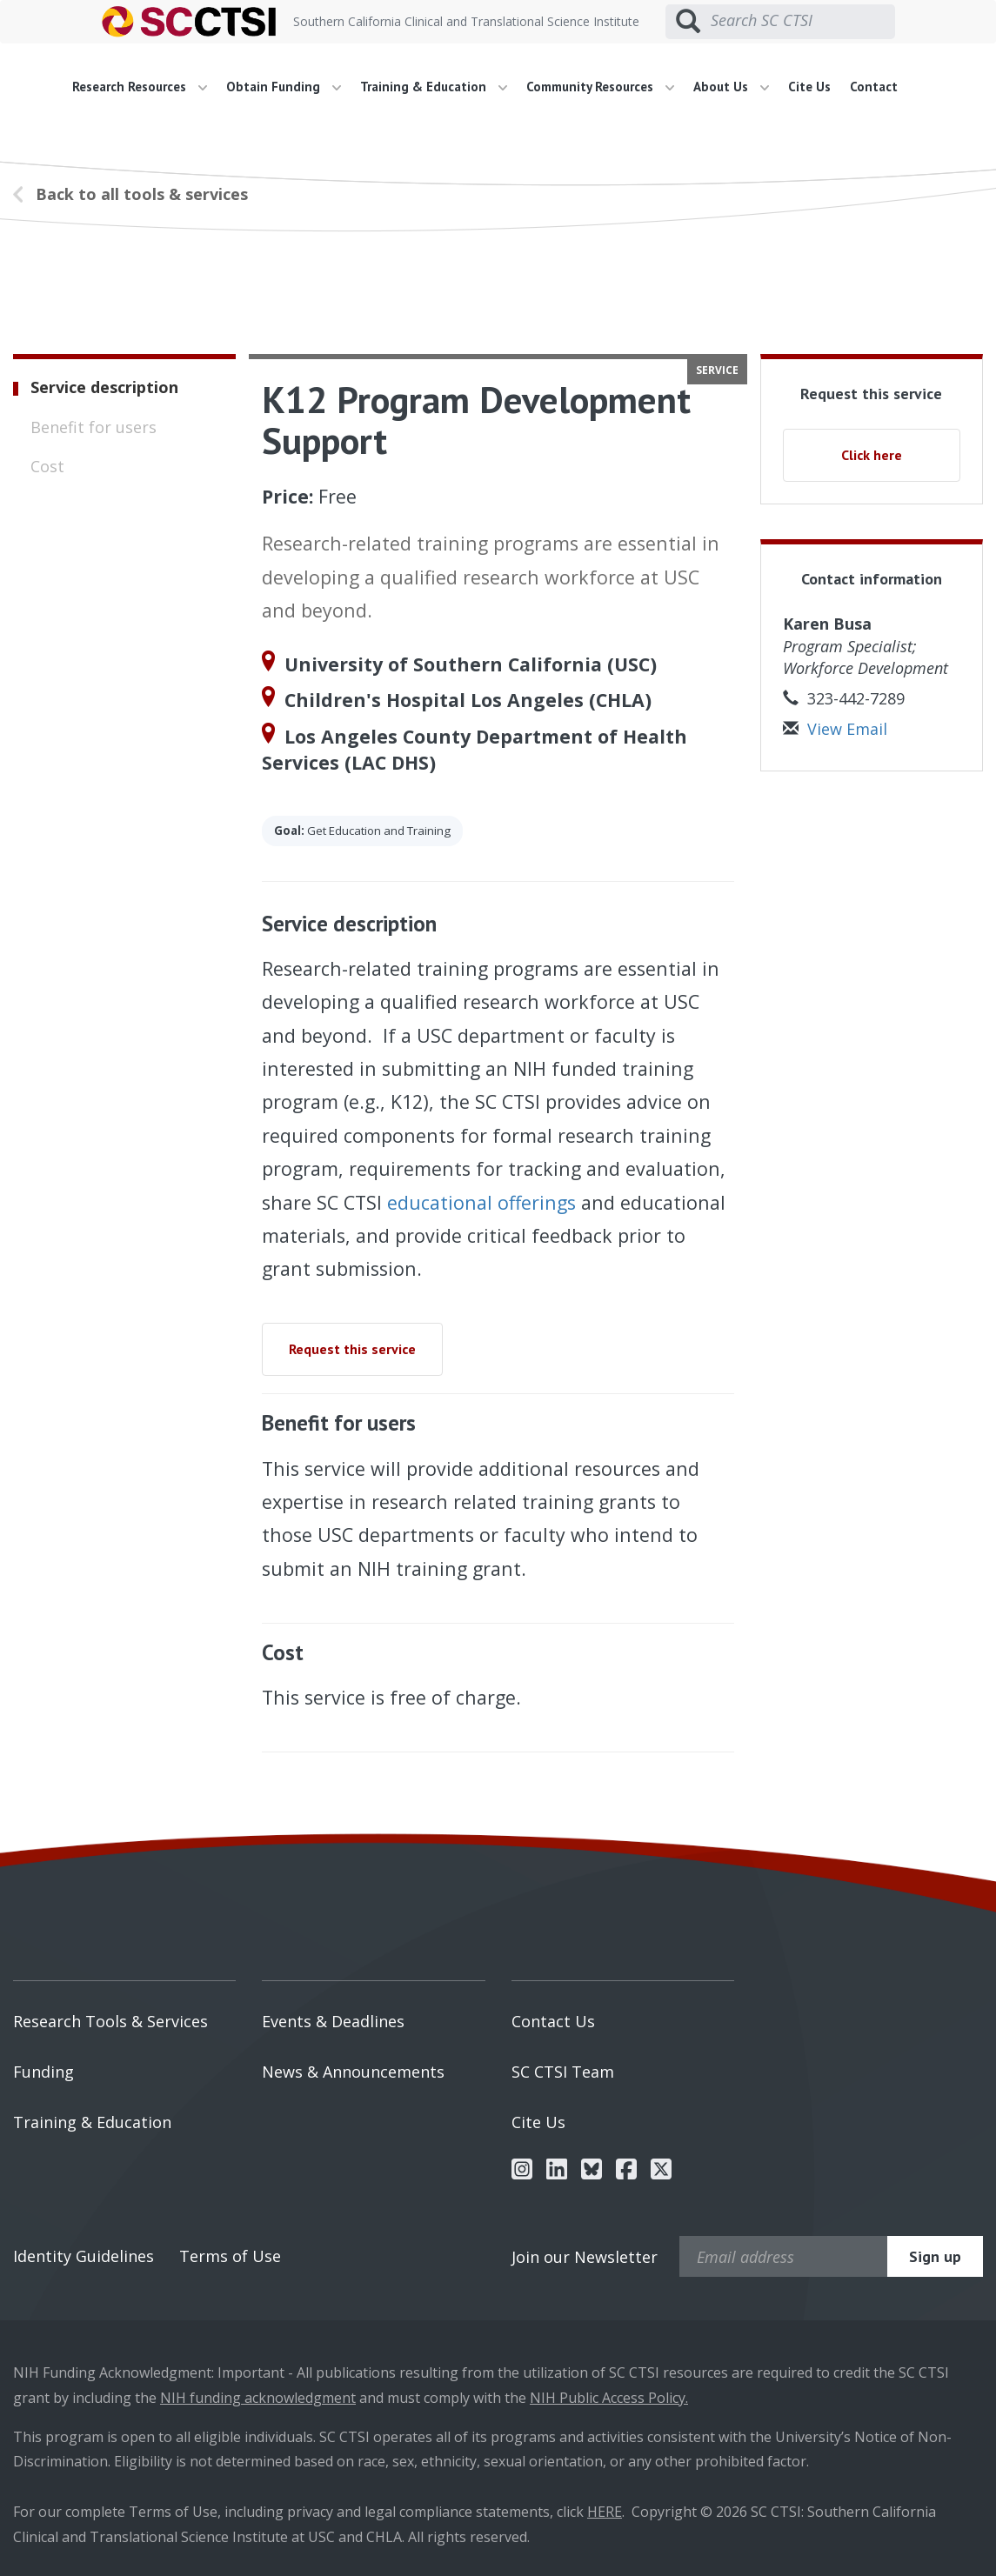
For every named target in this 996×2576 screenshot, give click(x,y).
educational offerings (481, 1202)
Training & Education (92, 2122)
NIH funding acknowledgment (258, 2397)
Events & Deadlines (333, 2021)
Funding (43, 2071)
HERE (604, 2511)
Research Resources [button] (139, 86)
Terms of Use (230, 2256)
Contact (874, 86)
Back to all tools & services (142, 194)
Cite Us (809, 86)
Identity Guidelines (83, 2256)
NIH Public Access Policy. (609, 2397)
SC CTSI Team (562, 2071)
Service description (104, 387)
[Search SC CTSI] (803, 20)
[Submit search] (688, 21)
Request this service (352, 1349)
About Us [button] (731, 86)
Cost (47, 466)
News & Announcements (353, 2071)
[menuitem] (146, 86)
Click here (871, 455)
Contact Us (553, 2021)
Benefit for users (93, 427)
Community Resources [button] (600, 86)
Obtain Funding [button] (283, 86)
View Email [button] (835, 728)
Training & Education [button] (433, 86)
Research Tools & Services (110, 2021)
